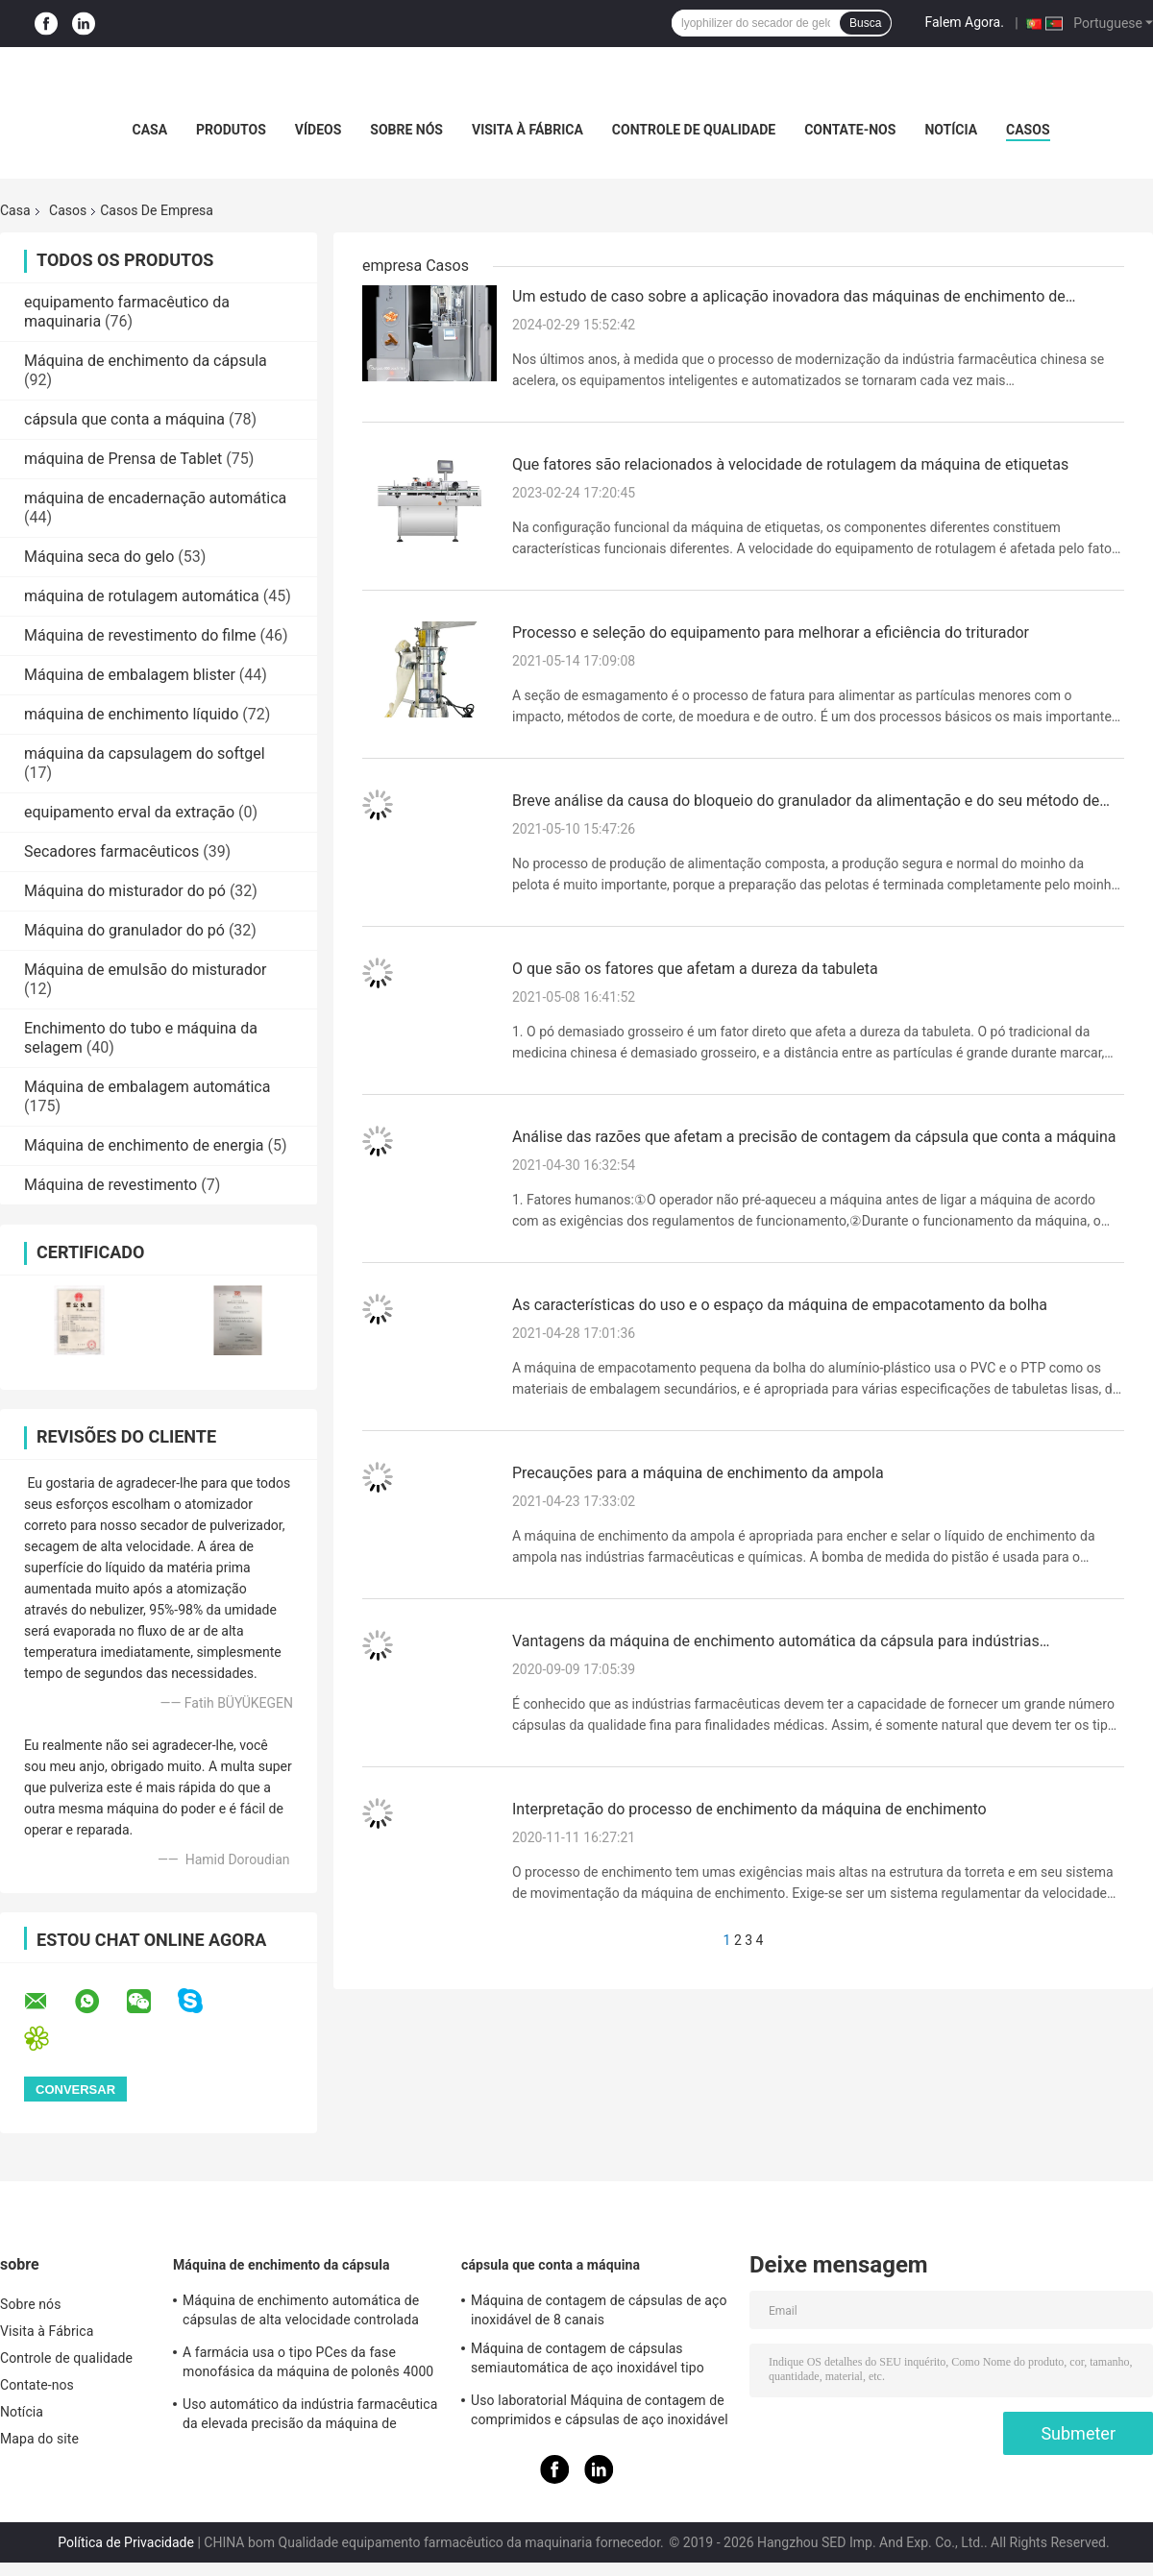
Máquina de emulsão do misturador (145, 969)
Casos (67, 210)
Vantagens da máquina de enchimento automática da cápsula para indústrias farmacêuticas (776, 1642)
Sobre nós (406, 129)
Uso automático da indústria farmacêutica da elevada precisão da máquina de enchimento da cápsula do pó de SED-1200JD (310, 2416)
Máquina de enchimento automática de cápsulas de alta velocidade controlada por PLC (301, 2313)
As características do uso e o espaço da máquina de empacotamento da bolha (779, 1305)
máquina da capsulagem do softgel (144, 753)
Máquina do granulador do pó (124, 930)
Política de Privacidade (126, 2542)
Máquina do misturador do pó (125, 891)
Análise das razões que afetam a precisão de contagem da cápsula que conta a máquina (814, 1137)
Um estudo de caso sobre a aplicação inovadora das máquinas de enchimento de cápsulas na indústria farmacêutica (789, 297)
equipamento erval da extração (129, 812)
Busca (865, 23)
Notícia (950, 129)
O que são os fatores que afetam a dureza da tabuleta (695, 969)
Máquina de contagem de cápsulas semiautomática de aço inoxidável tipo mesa (587, 2361)
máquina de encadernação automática (155, 498)
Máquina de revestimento (110, 1185)
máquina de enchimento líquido (131, 714)
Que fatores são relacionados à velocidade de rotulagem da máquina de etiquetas (790, 464)
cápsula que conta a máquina (124, 419)
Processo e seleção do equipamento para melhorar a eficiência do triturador (770, 632)
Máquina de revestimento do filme (140, 635)
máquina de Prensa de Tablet (123, 459)
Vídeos (318, 129)
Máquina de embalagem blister (129, 675)
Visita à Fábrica (527, 129)
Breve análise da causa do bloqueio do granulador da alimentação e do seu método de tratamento (805, 802)
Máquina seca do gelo (99, 556)
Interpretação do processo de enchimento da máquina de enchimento (749, 1809)
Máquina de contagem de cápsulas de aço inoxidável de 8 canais (599, 2310)
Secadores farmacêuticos (111, 851)
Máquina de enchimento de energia (144, 1145)
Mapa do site (39, 2438)
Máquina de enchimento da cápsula (145, 361)
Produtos (231, 129)
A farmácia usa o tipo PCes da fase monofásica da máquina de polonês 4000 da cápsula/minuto (308, 2365)
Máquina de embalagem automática (147, 1087)
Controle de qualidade (693, 129)
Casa (149, 129)
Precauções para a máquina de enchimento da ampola (698, 1473)
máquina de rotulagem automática (141, 596)
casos (1027, 129)
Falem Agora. (963, 22)
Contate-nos (849, 129)
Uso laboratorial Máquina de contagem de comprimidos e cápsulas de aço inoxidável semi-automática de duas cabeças (599, 2413)
